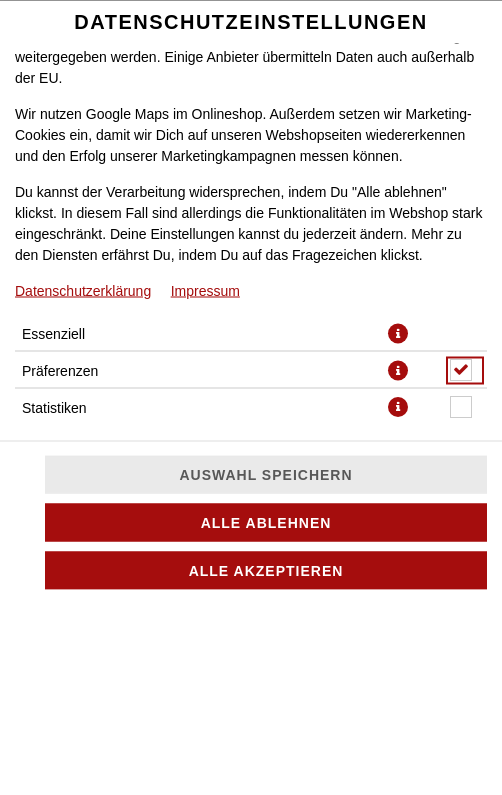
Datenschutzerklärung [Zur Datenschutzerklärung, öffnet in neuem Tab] (83, 290)
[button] (398, 333)
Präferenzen (60, 370)
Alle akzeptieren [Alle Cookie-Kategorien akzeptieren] (266, 571)
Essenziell (53, 333)
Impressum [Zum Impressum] (205, 290)
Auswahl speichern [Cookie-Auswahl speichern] (265, 475)
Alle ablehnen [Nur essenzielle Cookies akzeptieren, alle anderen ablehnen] (266, 523)
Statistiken (54, 407)
